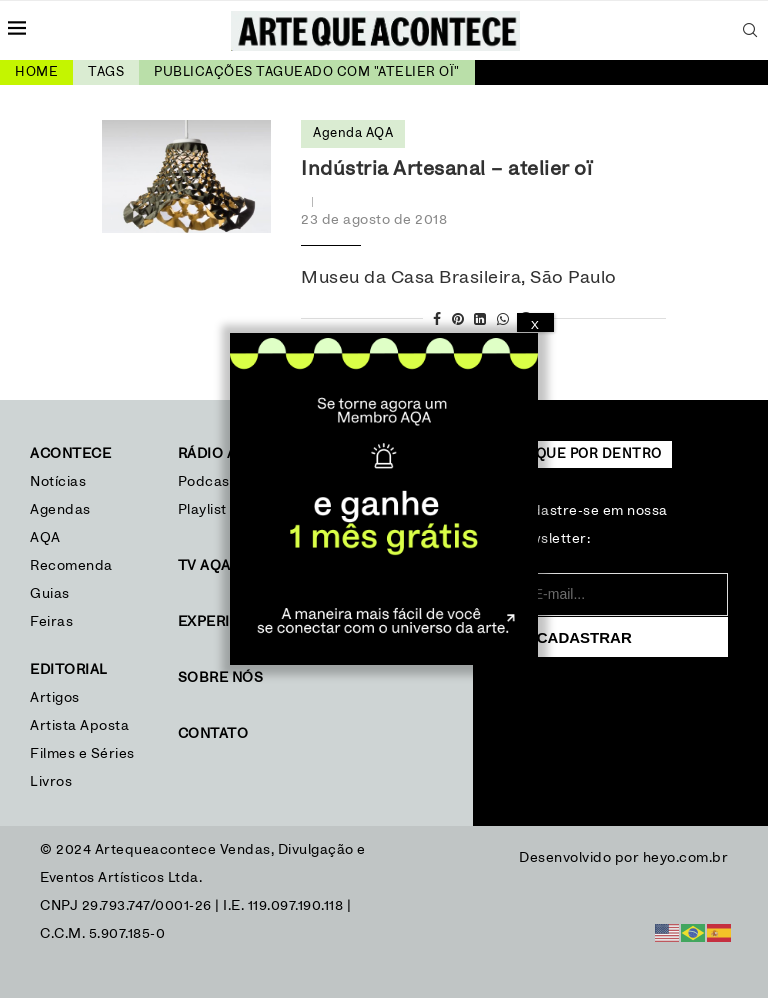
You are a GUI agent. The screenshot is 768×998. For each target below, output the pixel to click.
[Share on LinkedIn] (480, 320)
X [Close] (535, 325)
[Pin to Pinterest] (458, 320)
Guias (50, 594)
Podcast (207, 482)
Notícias (60, 482)
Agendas (60, 510)
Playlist (202, 510)
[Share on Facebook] (437, 320)
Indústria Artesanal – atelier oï (446, 169)
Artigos (55, 698)
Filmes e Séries (82, 754)
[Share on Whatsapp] (503, 320)
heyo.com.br (686, 858)
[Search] (750, 30)
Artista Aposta (79, 726)
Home (36, 72)
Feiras (51, 622)
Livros (51, 782)
